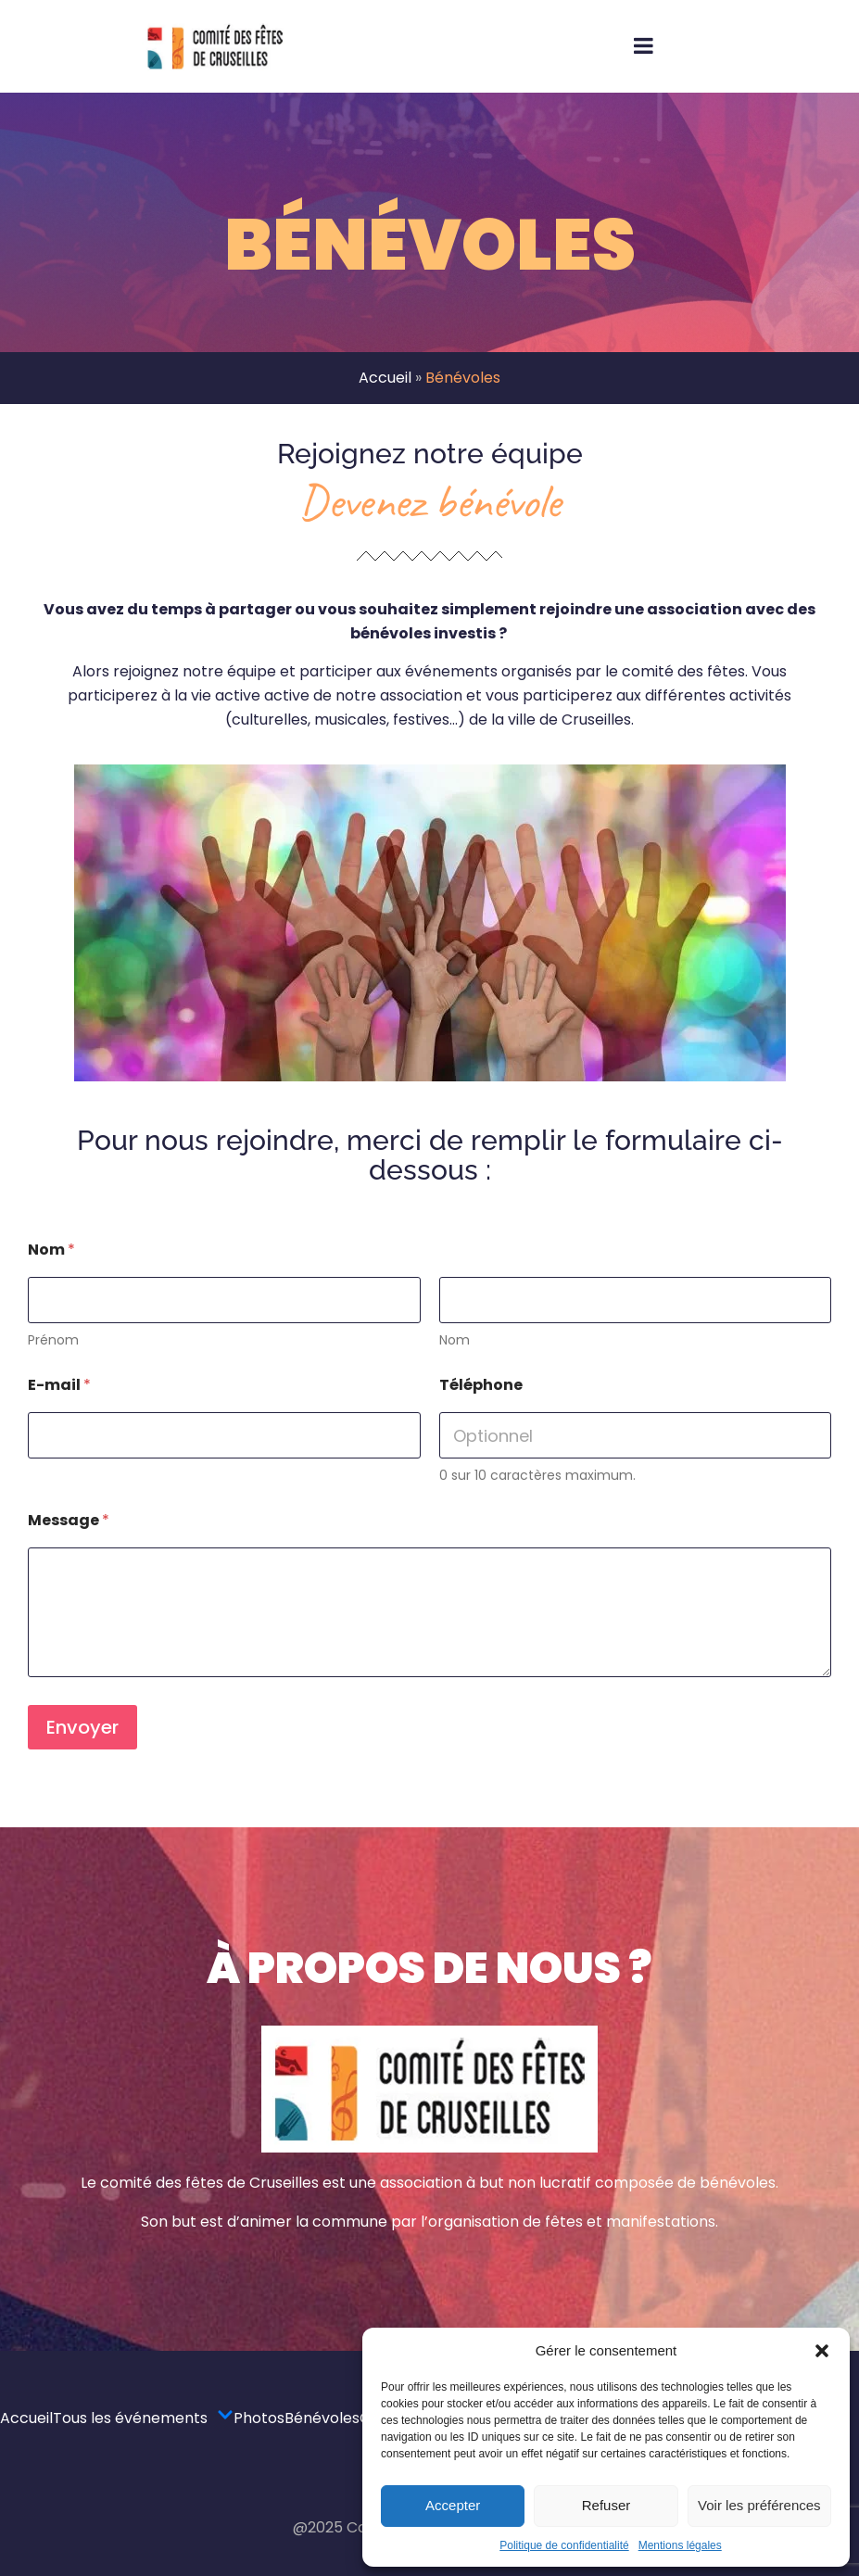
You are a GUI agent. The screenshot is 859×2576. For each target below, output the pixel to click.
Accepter (452, 2505)
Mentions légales (680, 2545)
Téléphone (481, 1385)
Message (68, 1520)
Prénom (53, 1340)
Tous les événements (143, 2418)
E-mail (59, 1385)
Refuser (606, 2505)
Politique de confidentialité (563, 2545)
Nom (454, 1340)
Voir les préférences (759, 2505)
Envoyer (82, 1727)
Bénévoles (322, 2418)
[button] (822, 2351)
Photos (259, 2418)
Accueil (385, 377)
